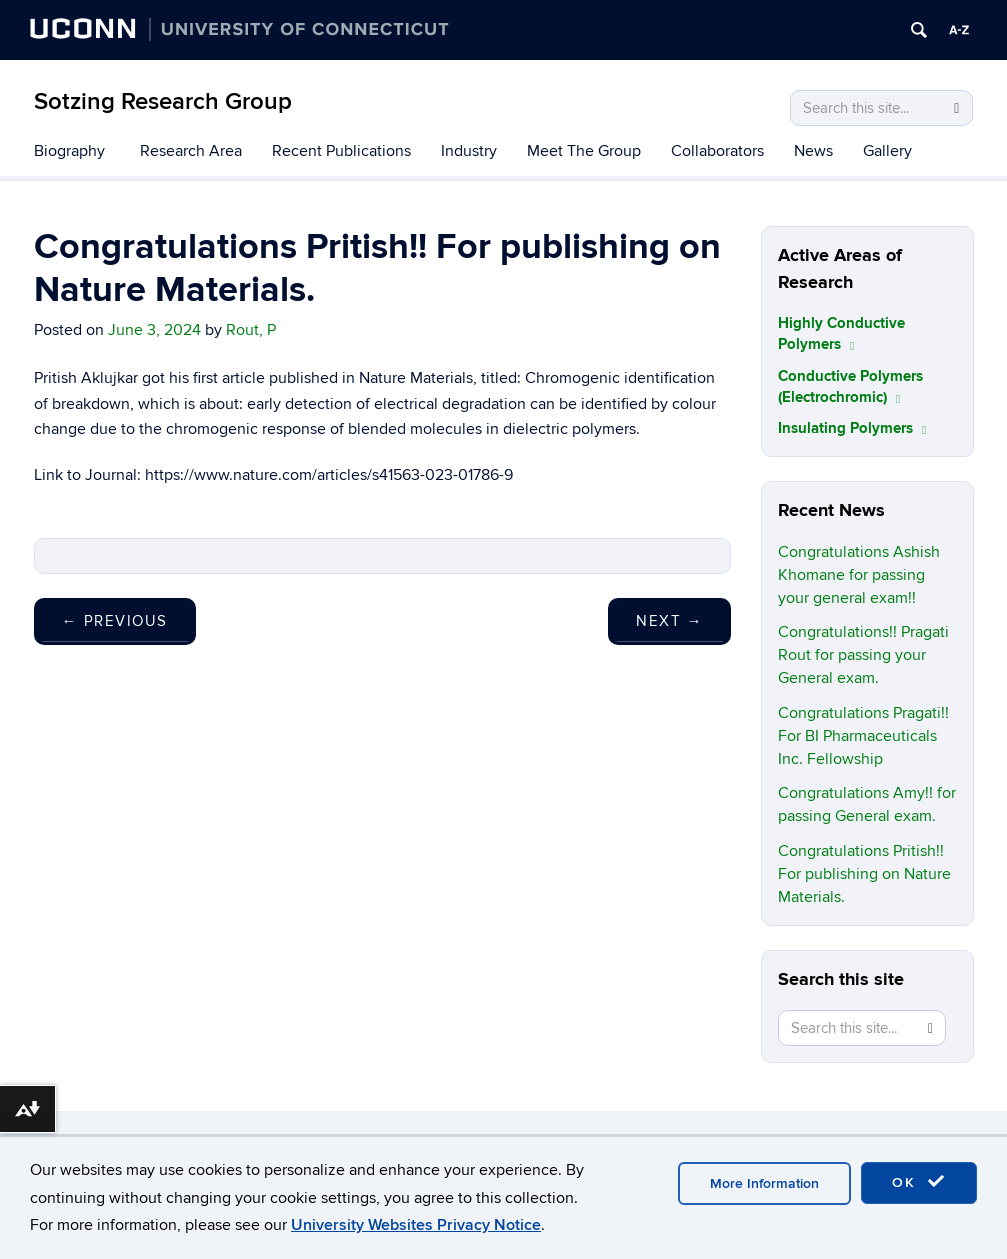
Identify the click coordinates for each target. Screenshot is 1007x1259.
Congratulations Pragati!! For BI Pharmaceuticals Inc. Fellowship (863, 736)
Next (669, 621)
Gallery (887, 151)
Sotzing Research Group (163, 101)
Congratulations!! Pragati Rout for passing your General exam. (863, 655)
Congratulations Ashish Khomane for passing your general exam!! (859, 575)
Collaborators (717, 151)
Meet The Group (584, 151)
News (813, 151)
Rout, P (251, 330)
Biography (69, 151)
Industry (469, 151)
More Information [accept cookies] (764, 1183)
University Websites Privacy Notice (416, 1225)
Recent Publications (341, 151)
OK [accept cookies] (919, 1182)
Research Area (191, 151)
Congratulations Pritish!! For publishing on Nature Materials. (864, 874)
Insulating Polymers (852, 428)
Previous (115, 621)
